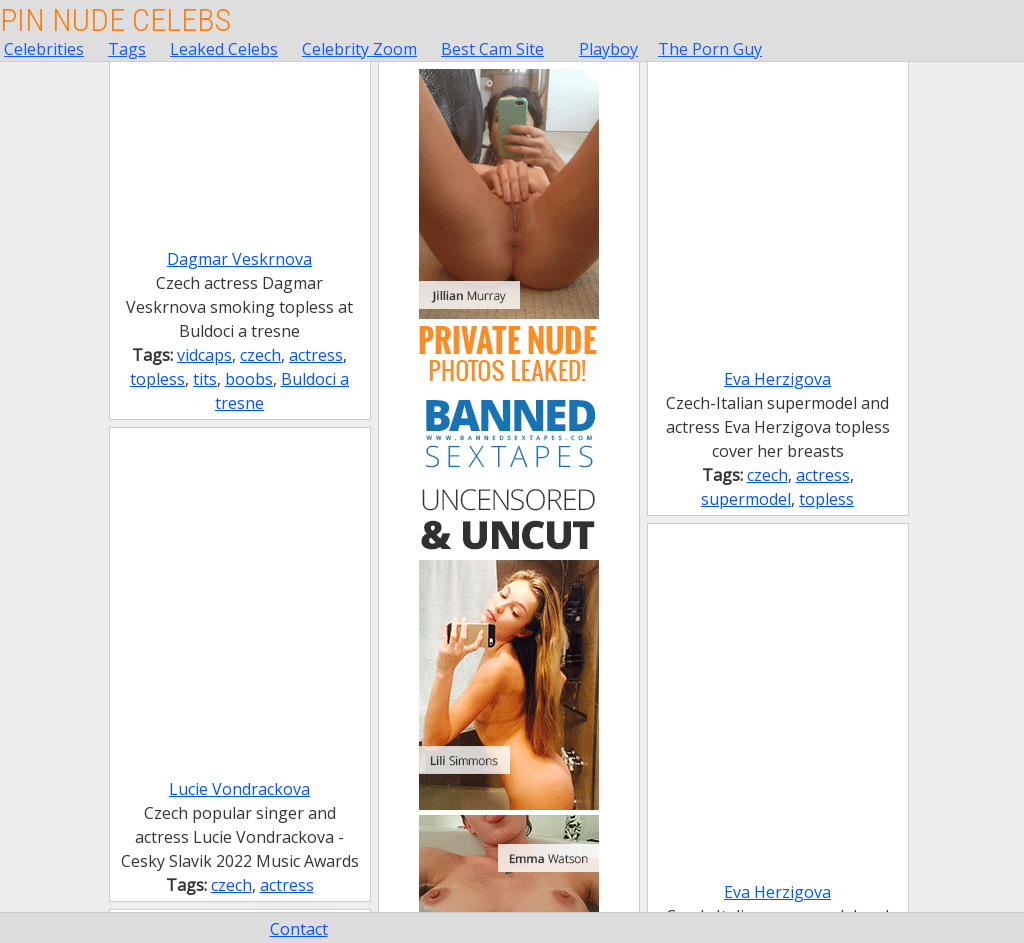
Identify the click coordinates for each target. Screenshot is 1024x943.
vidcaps (204, 355)
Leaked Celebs (224, 49)
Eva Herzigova (777, 379)
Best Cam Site (492, 49)
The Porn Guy (710, 49)
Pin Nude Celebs (115, 20)
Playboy (608, 49)
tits (205, 379)
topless (157, 379)
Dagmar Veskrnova (239, 259)
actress (316, 355)
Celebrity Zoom (359, 49)
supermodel (746, 499)
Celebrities (44, 49)
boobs (249, 379)
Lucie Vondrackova (239, 789)
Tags (127, 49)
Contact (299, 929)
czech (260, 355)
